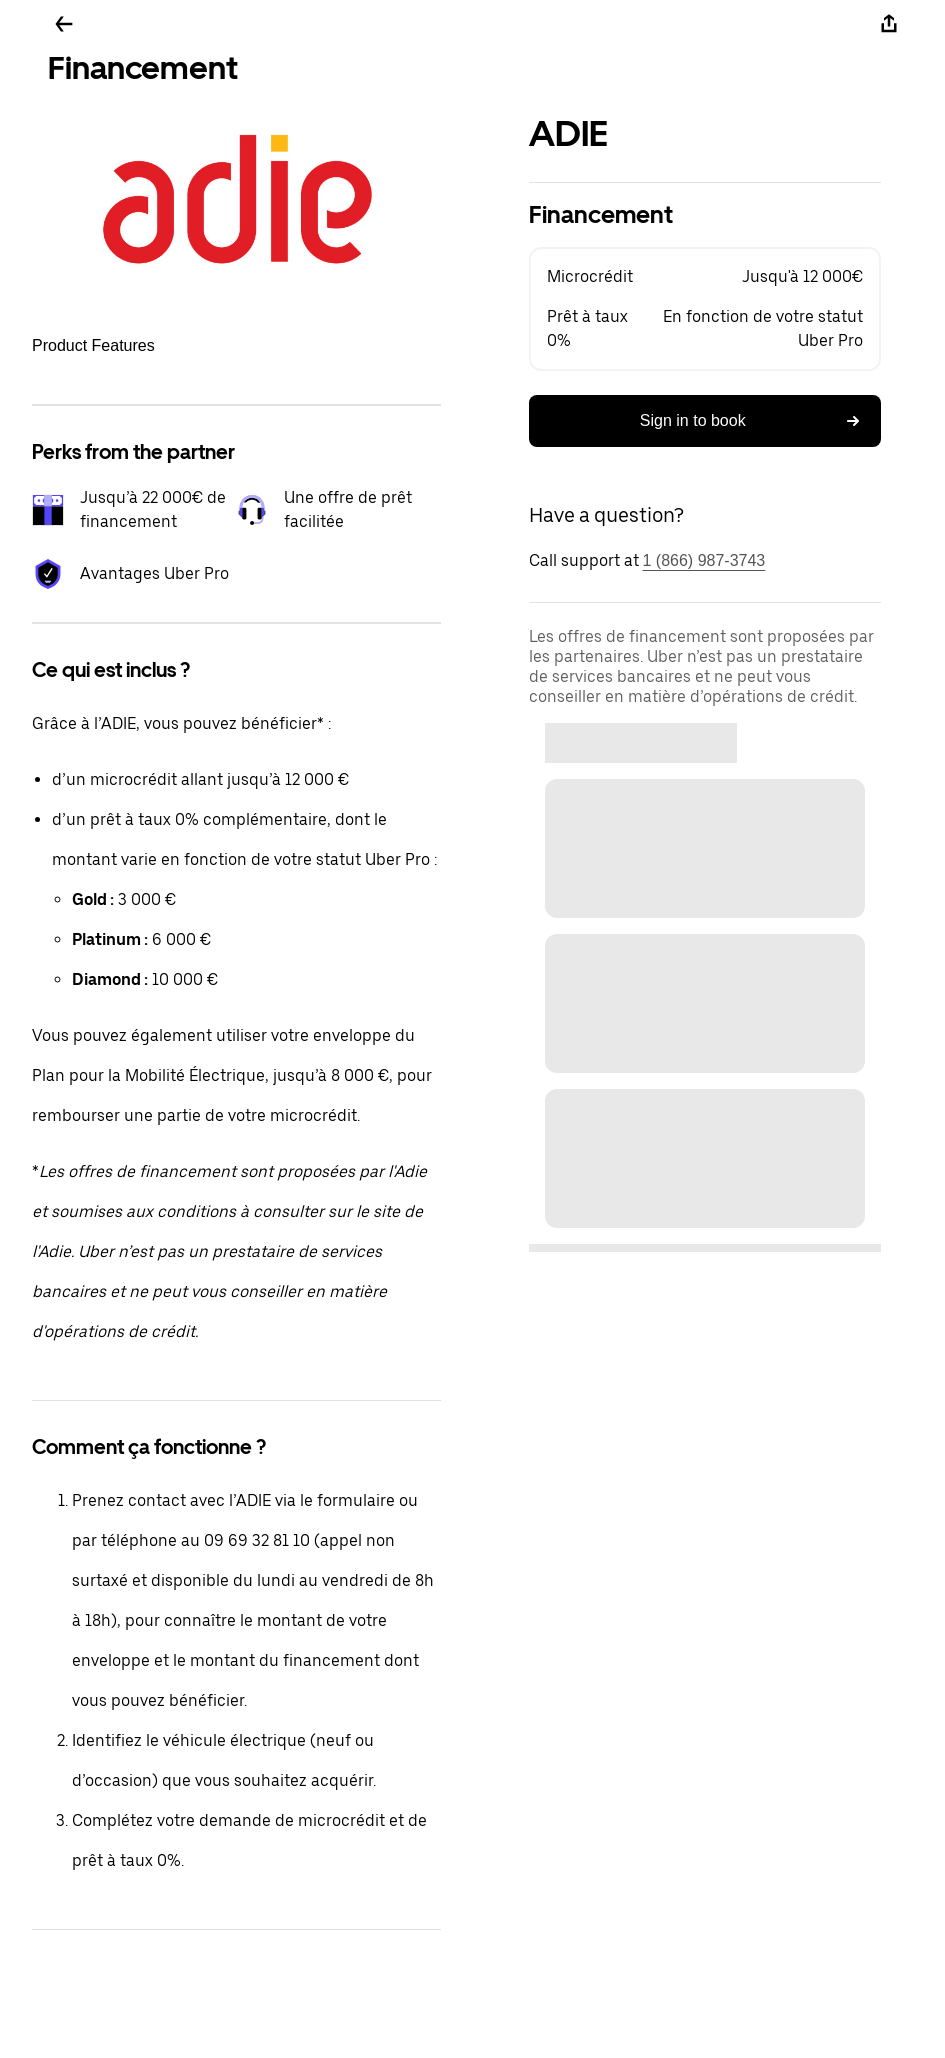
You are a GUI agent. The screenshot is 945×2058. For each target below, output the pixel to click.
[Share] (889, 24)
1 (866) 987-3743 (704, 560)
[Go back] (64, 24)
